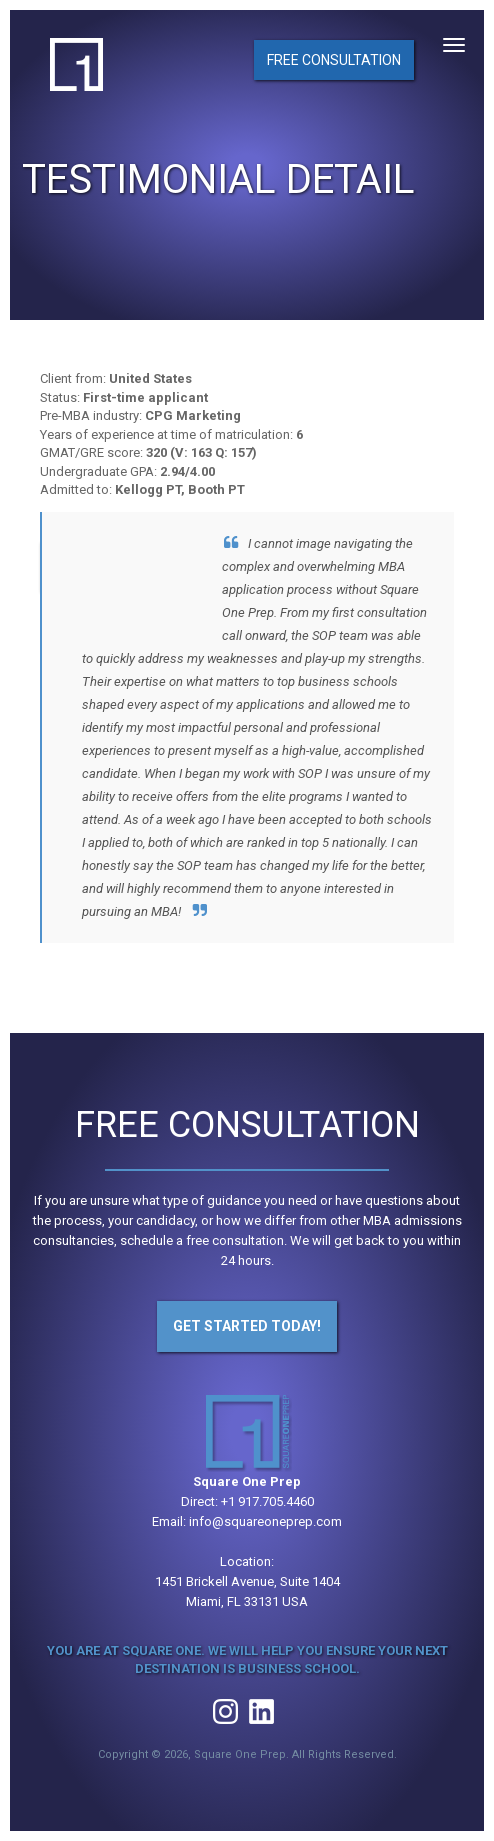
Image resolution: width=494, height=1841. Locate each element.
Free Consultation (334, 60)
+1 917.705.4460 (267, 1501)
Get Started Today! (247, 1326)
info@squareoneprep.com (265, 1521)
